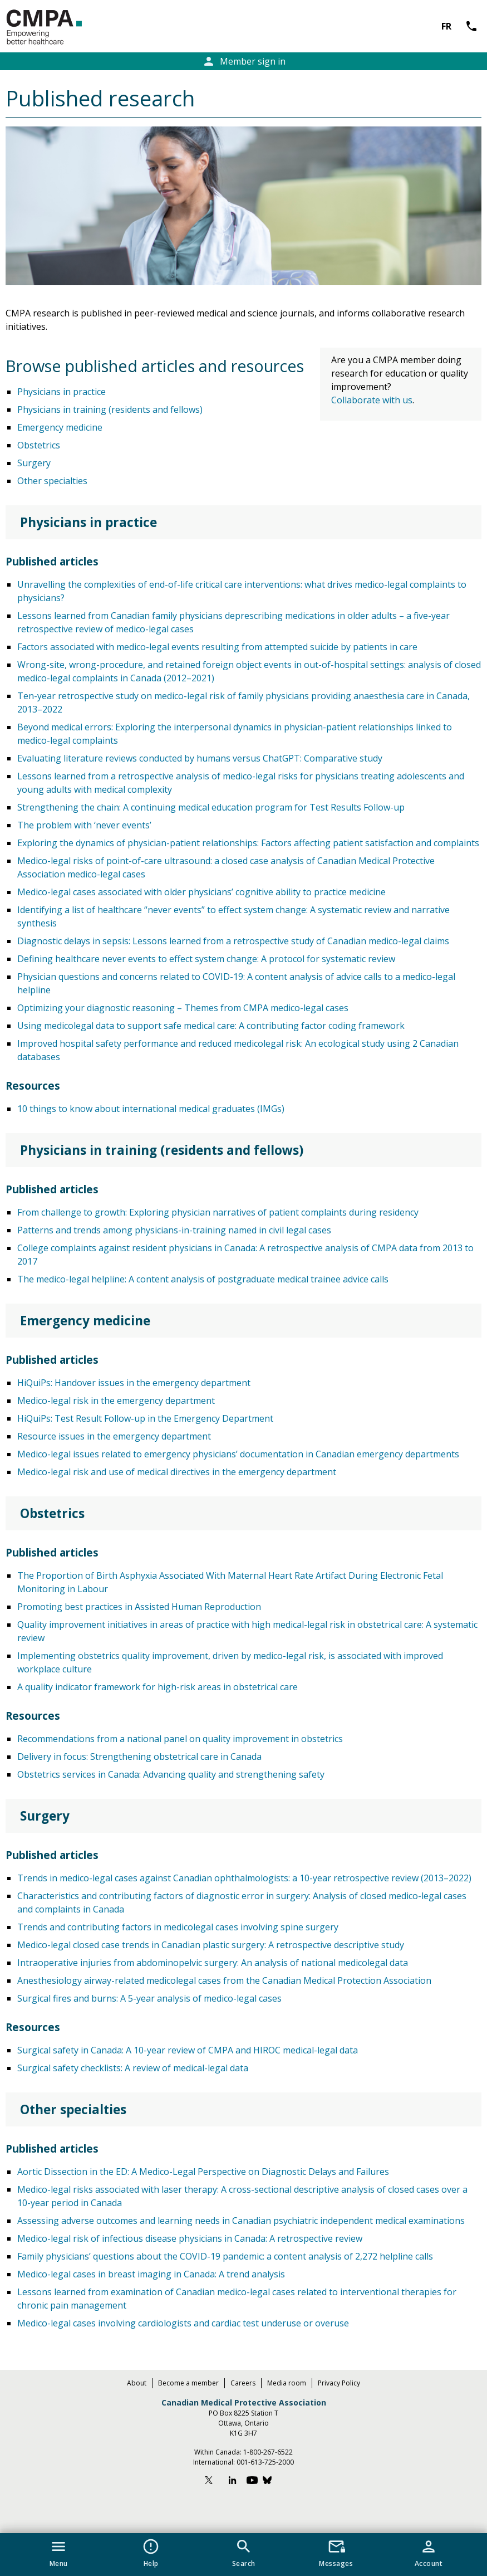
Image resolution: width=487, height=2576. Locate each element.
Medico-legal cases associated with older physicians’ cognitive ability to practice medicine (201, 892)
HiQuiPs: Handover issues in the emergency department (133, 1383)
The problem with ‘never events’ (84, 825)
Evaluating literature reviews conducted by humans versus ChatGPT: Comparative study (199, 758)
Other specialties (52, 481)
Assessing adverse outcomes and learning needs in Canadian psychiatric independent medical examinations (241, 2220)
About (136, 2383)
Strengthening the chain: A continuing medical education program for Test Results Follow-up (211, 807)
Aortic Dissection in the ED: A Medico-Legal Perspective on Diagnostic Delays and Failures (203, 2171)
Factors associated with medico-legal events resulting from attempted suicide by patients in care (217, 647)
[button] (58, 2551)
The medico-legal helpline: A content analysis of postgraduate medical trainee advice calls (202, 1279)
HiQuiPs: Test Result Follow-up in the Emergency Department (145, 1418)
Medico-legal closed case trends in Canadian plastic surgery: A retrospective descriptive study (210, 1945)
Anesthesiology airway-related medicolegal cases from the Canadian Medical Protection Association (224, 1980)
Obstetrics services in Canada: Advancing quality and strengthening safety (170, 1774)
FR (446, 26)
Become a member (188, 2383)
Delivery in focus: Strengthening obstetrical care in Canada (139, 1756)
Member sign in (244, 61)
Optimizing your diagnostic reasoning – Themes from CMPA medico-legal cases (182, 1008)
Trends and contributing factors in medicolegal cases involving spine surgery (177, 1927)
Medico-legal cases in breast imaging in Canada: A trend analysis (151, 2274)
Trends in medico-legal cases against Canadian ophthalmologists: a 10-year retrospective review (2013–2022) (244, 1878)
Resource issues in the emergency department (114, 1436)
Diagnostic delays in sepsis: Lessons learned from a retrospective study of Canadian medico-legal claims (233, 941)
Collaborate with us (371, 400)
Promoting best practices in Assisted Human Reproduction (139, 1607)
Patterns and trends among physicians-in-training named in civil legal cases (174, 1230)
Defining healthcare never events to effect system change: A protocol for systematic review (206, 959)
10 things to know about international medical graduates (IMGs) (150, 1108)
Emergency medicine (59, 427)
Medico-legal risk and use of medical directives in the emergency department (176, 1472)
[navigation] (243, 2554)
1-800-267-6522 (268, 2452)
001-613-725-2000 (265, 2462)
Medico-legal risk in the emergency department (116, 1400)
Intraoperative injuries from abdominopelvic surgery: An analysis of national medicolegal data (212, 1963)
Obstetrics (38, 445)
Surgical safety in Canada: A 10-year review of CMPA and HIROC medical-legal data (187, 2050)
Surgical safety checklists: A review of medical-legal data (132, 2068)
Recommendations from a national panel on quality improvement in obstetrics (180, 1739)
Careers (242, 2383)
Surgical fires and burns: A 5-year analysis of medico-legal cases (149, 1998)
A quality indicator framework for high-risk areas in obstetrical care (157, 1687)
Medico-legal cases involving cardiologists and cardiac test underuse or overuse (183, 2323)
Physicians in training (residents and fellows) (110, 409)
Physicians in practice (61, 392)
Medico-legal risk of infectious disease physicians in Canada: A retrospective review (189, 2238)
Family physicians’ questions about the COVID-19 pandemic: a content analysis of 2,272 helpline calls (225, 2256)
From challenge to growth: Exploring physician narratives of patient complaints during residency (218, 1212)
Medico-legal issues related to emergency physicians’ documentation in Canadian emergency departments (238, 1454)
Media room (286, 2383)
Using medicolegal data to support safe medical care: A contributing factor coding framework (211, 1025)
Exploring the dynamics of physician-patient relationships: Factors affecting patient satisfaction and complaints (248, 843)
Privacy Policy (339, 2383)
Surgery (34, 463)
